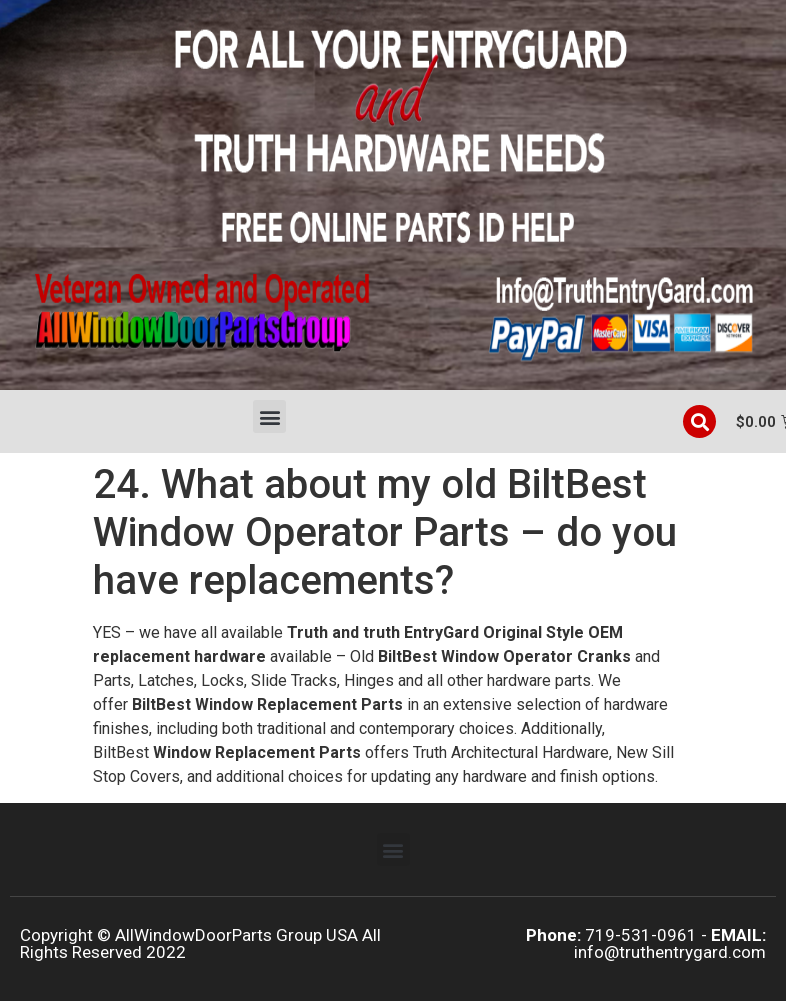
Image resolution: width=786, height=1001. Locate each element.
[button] (269, 416)
